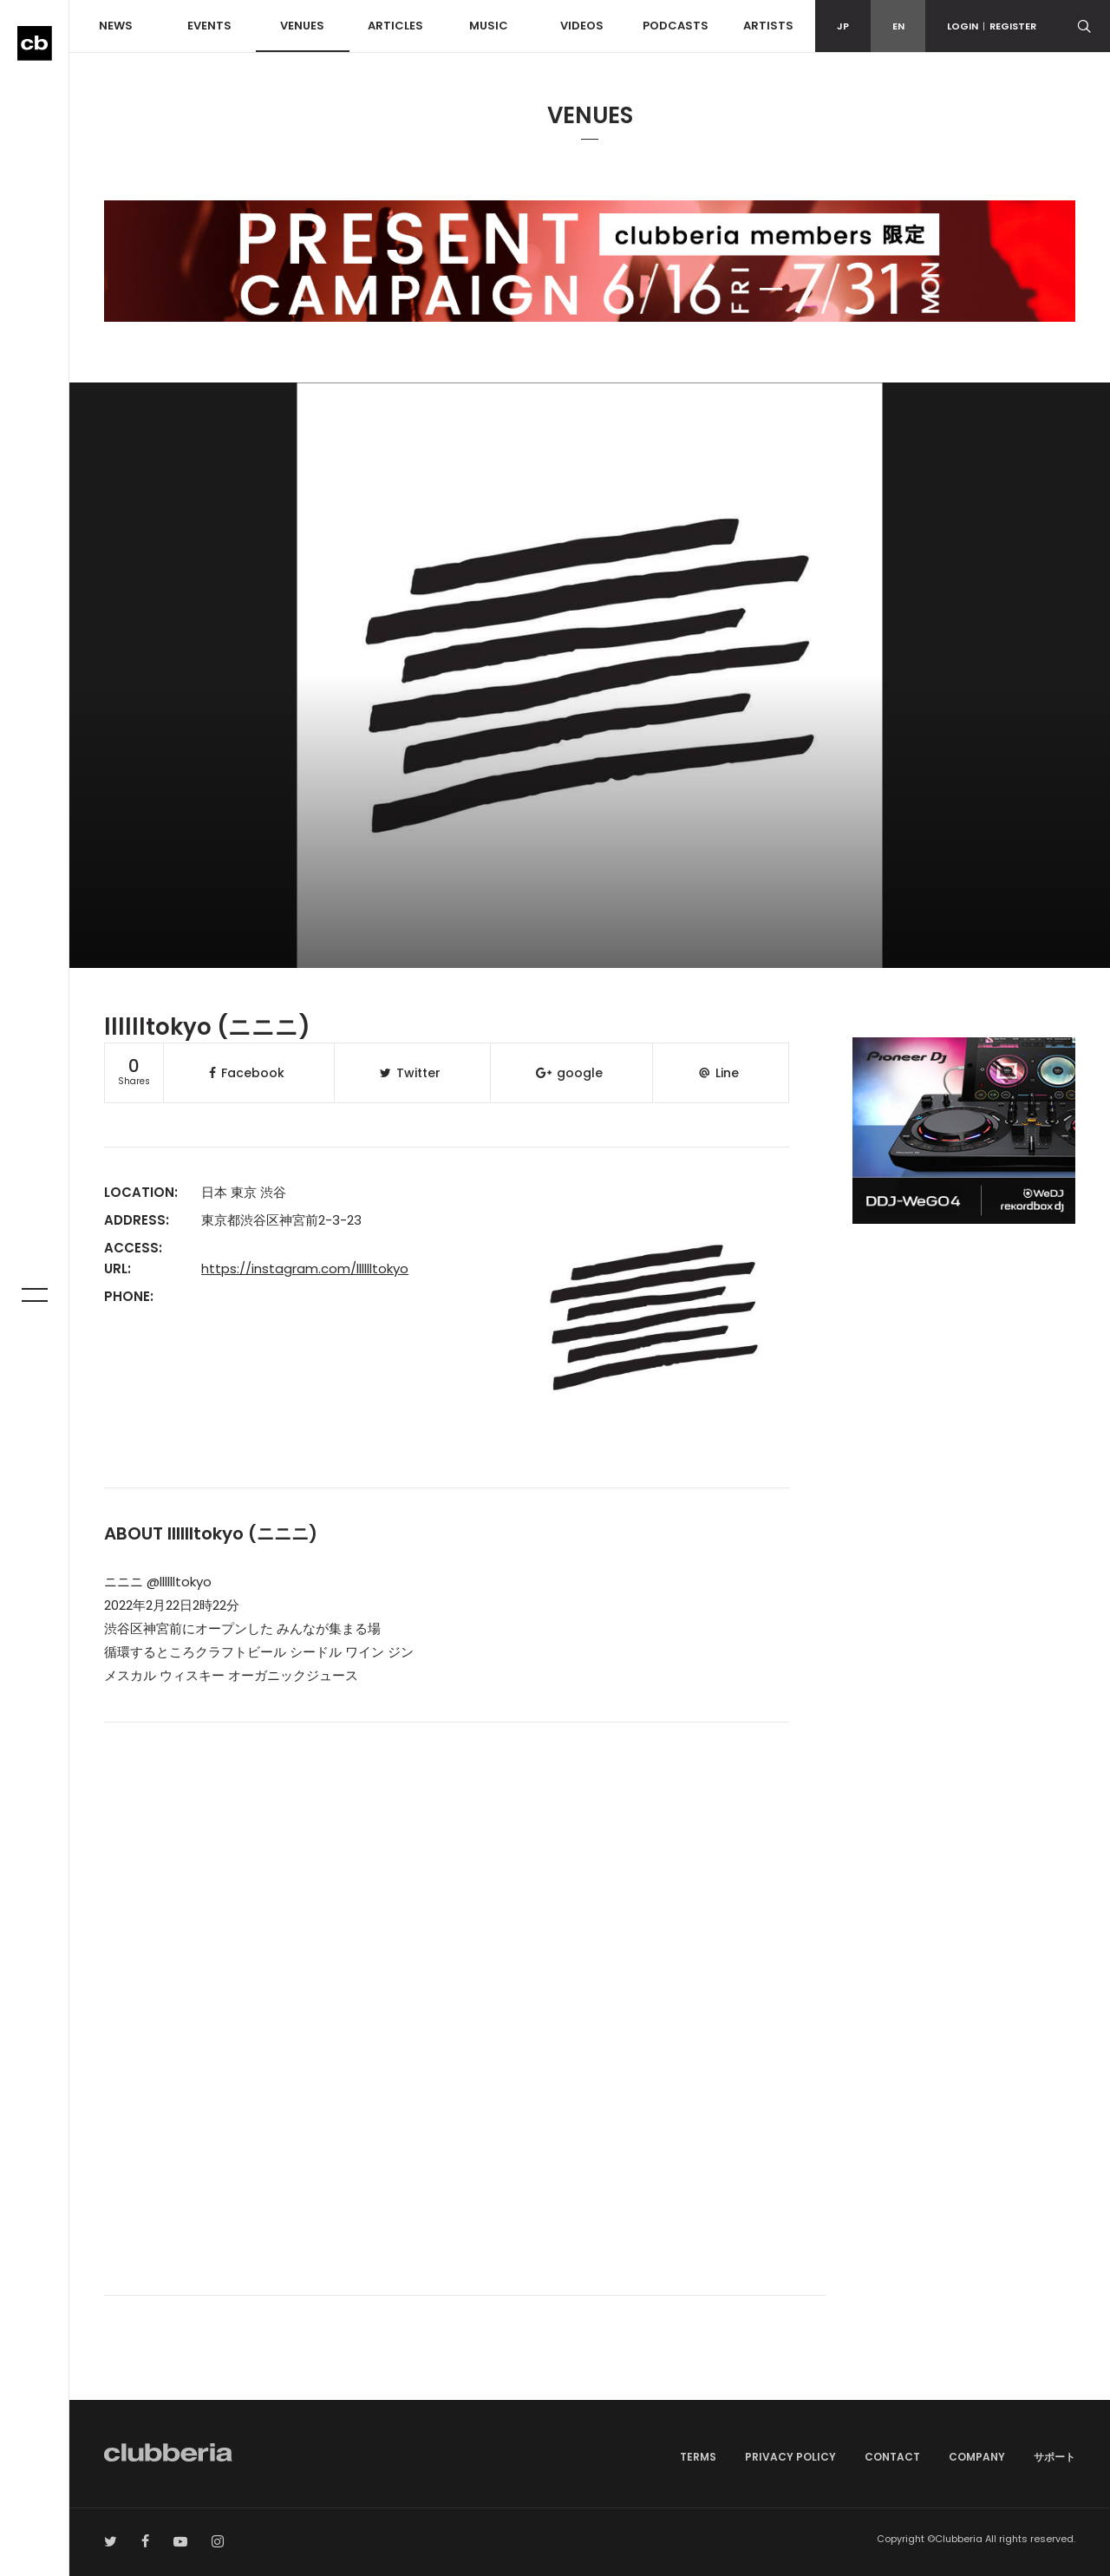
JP (843, 26)
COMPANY (977, 2456)
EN (898, 26)
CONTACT (892, 2456)
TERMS (698, 2456)
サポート (1054, 2456)
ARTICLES (395, 25)
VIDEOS (582, 25)
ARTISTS (768, 25)
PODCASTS (675, 25)
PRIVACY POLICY (790, 2456)
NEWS (116, 25)
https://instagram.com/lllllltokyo (304, 1268)
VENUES (302, 25)
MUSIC (488, 25)
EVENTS (209, 25)
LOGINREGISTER (991, 26)
